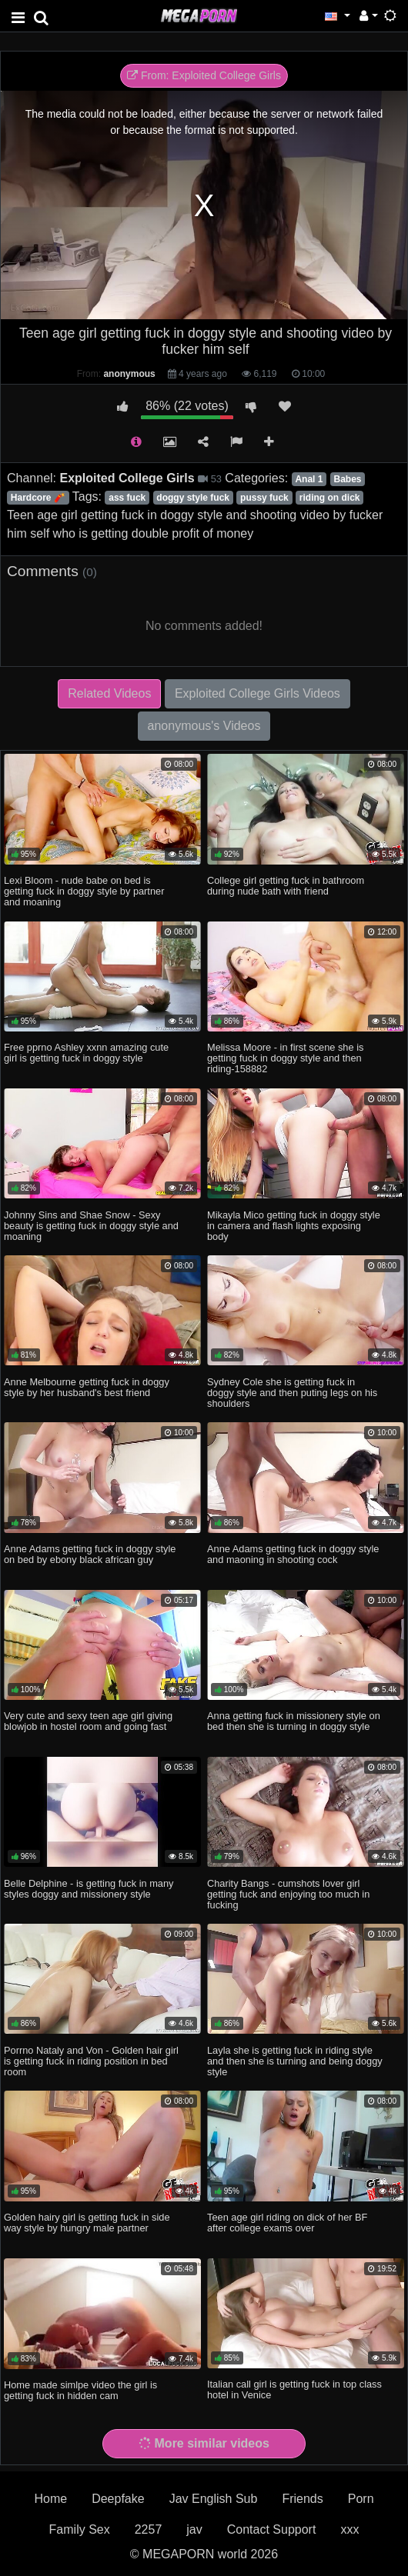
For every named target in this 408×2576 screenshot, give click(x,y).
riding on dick (329, 497)
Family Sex (79, 2529)
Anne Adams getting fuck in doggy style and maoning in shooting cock (293, 1554)
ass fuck (127, 497)
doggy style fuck (192, 497)
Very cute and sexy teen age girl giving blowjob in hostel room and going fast (88, 1721)
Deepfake (118, 2498)
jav (194, 2529)
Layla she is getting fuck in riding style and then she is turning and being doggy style (295, 2061)
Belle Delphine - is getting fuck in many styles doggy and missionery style (89, 1889)
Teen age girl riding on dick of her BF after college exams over (287, 2222)
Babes (347, 479)
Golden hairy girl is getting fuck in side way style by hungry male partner (87, 2222)
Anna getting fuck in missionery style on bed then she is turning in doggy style (293, 1721)
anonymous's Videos (204, 725)
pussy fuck (264, 497)
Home (50, 2498)
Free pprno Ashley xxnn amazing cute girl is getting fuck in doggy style (86, 1052)
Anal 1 (309, 479)
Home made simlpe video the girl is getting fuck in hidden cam (80, 2390)
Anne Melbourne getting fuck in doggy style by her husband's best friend (86, 1387)
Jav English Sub (213, 2498)
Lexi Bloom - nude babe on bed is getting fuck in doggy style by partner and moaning (84, 891)
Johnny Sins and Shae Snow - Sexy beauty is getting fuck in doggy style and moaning (91, 1225)
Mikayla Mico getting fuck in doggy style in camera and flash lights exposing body (293, 1225)
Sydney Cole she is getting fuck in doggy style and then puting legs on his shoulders (292, 1392)
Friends (302, 2498)
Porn (361, 2498)
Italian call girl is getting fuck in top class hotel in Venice (294, 2389)
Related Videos (109, 693)
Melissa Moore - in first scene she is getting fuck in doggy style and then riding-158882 (285, 1058)
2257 (148, 2529)
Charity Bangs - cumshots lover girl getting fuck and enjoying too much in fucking (288, 1894)
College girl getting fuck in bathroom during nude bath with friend (285, 886)
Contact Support (271, 2529)
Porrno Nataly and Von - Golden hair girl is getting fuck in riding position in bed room (91, 2061)
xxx (349, 2529)
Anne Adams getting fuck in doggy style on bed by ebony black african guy (90, 1554)
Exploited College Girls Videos (257, 693)
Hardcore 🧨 (38, 497)
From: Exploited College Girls (204, 75)
